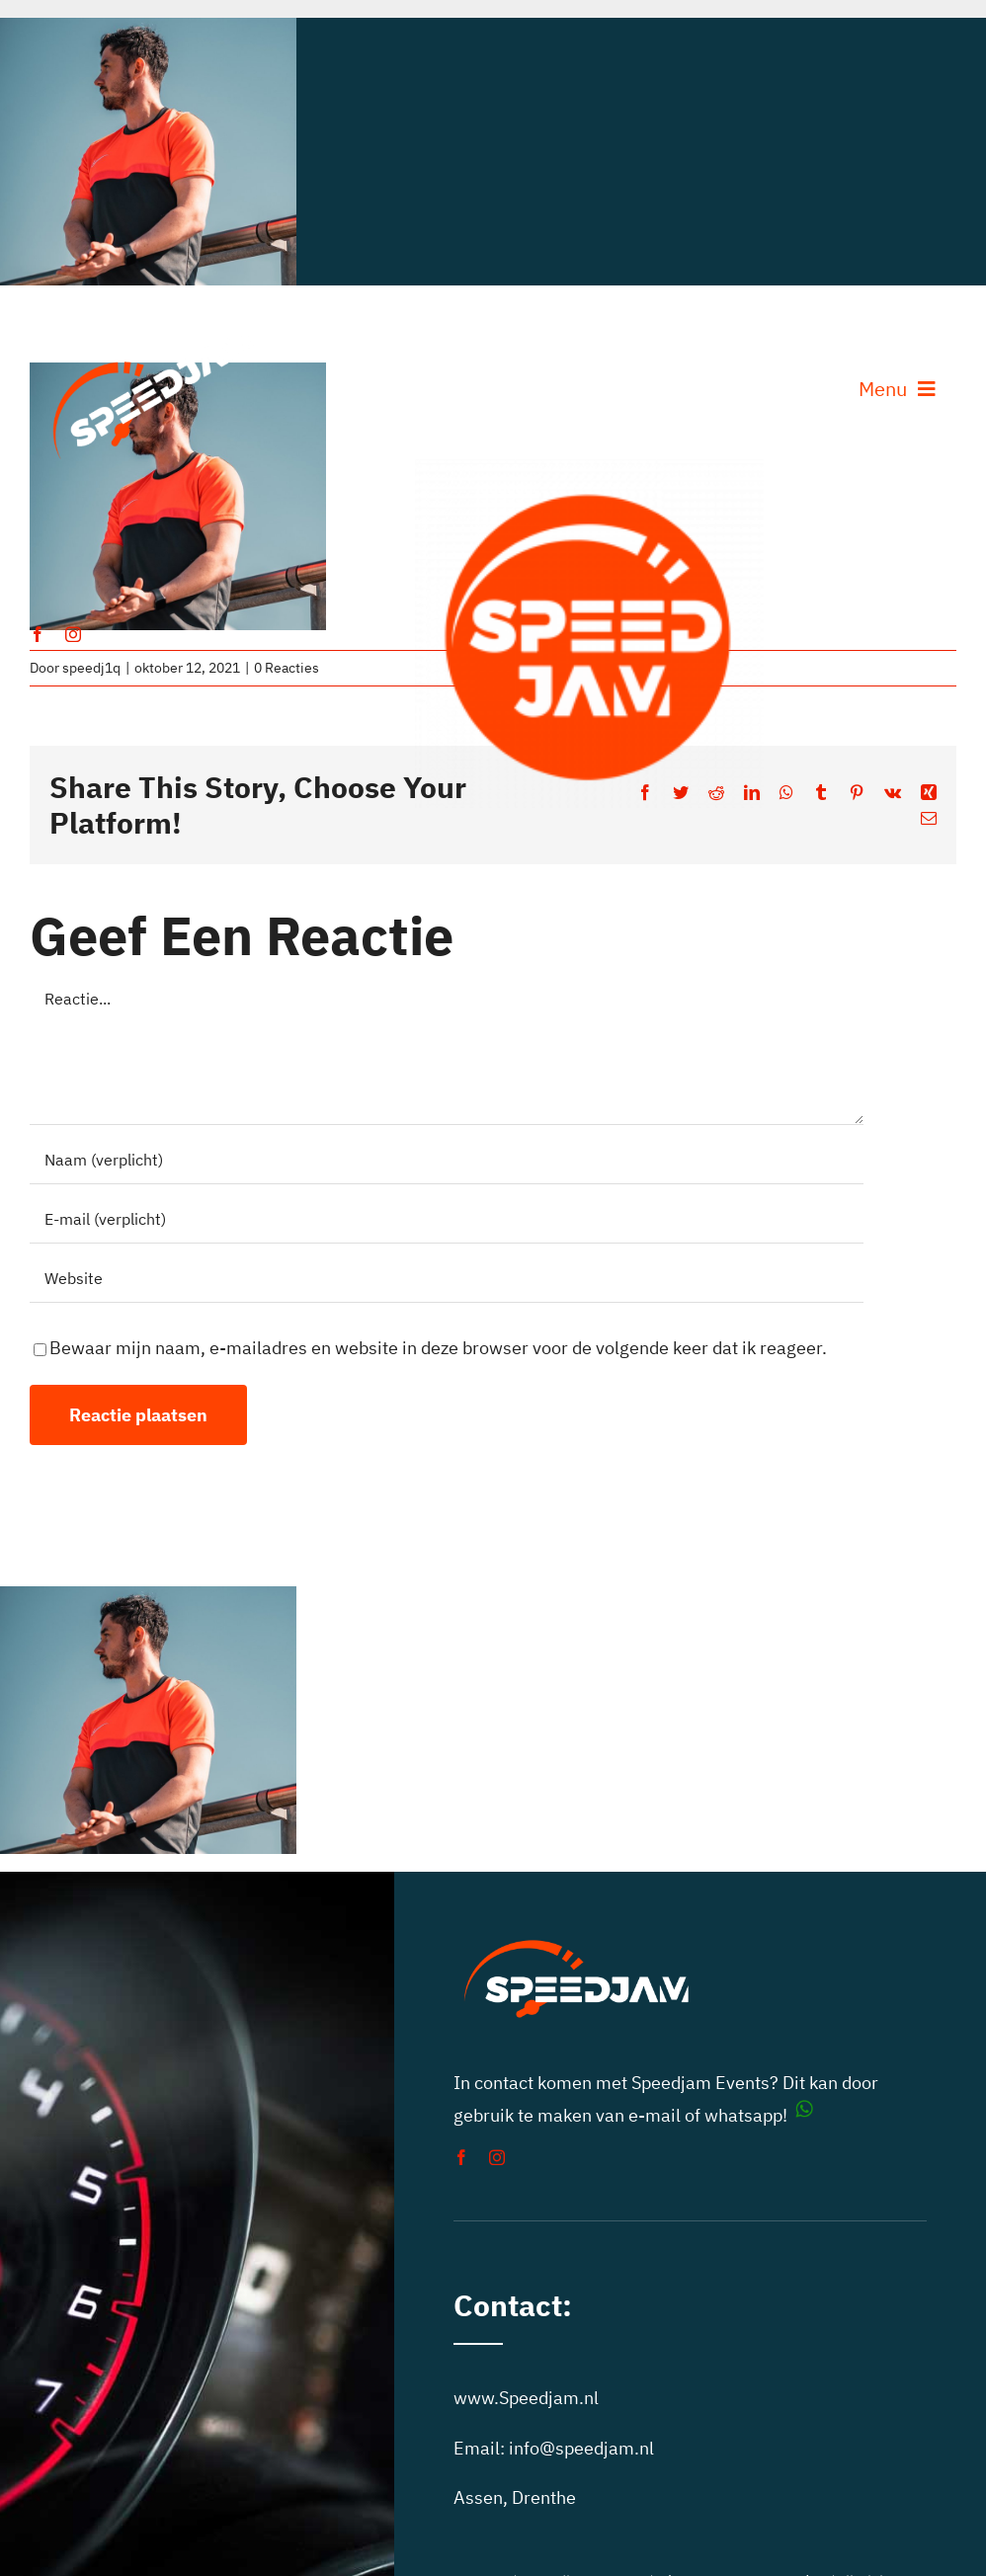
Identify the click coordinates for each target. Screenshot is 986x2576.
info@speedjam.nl (581, 2448)
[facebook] (37, 634)
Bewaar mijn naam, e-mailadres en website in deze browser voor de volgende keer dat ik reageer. (438, 1347)
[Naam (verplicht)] (446, 1159)
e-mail (654, 2115)
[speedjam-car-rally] (154, 326)
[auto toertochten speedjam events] (589, 467)
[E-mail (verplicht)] (446, 1219)
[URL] (446, 1278)
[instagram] (73, 634)
